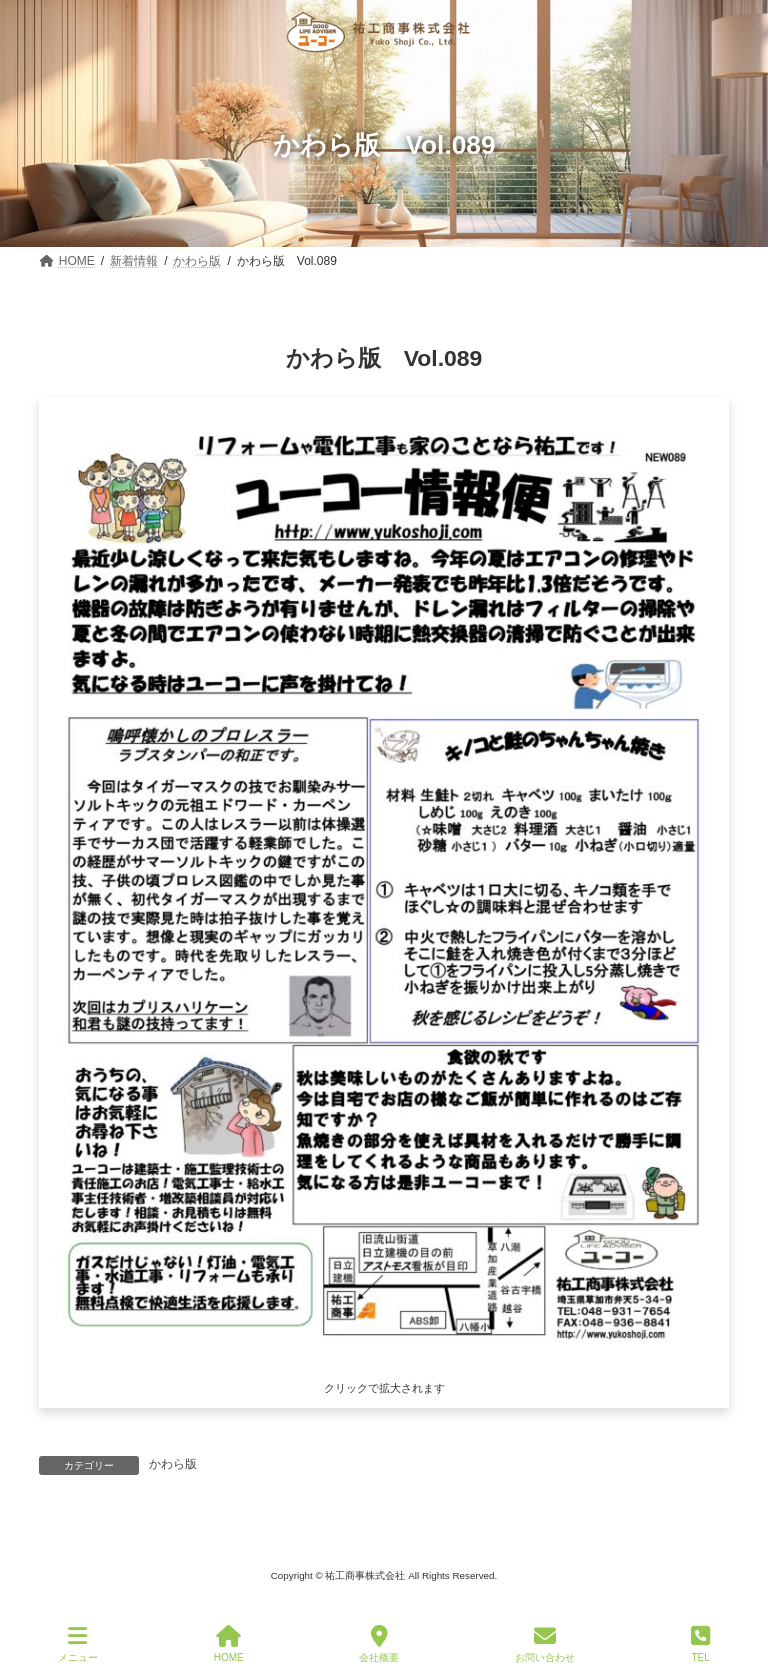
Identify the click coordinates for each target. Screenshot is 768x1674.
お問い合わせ (545, 1644)
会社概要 (379, 1644)
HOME (229, 1644)
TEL (700, 1644)
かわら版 (173, 1464)
